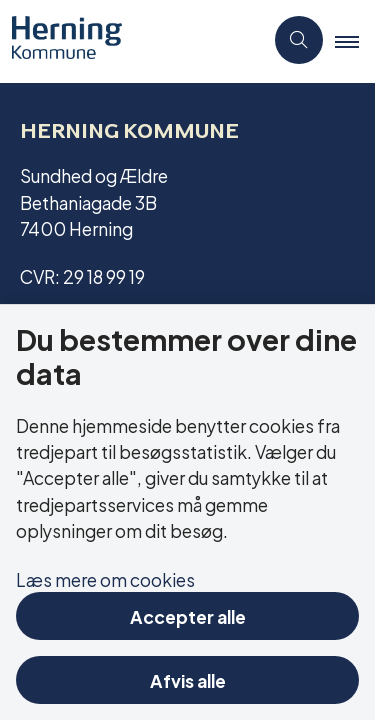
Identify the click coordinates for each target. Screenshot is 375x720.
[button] (355, 41)
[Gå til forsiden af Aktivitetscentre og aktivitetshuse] (61, 40)
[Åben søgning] (299, 40)
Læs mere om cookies (105, 578)
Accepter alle (188, 615)
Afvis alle (188, 679)
